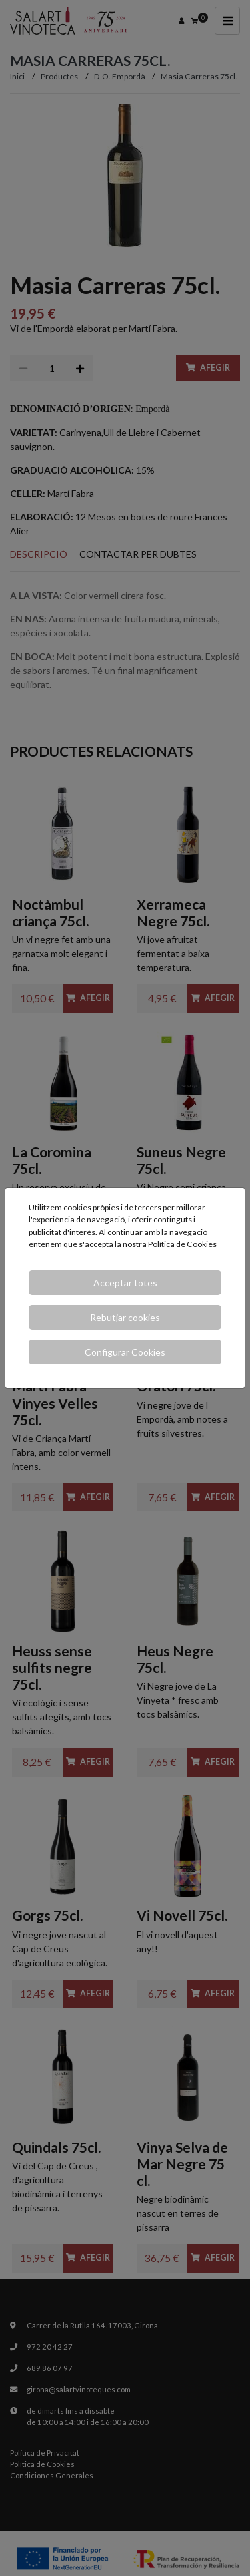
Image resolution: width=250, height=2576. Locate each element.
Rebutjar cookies (125, 1317)
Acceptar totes (125, 1282)
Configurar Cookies (125, 1352)
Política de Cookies (182, 1244)
